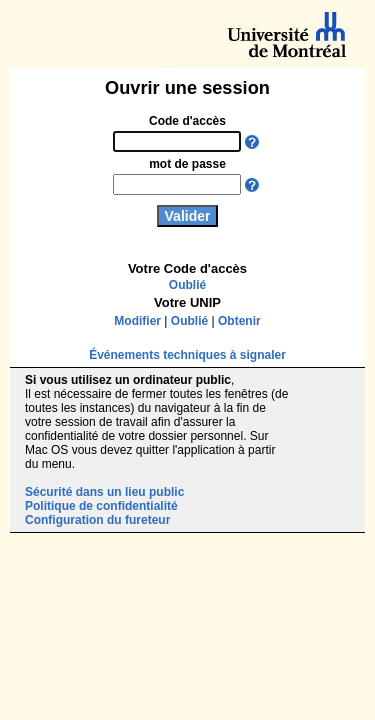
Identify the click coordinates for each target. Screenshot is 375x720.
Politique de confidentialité (101, 506)
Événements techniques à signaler (187, 355)
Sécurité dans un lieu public (104, 492)
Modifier (137, 321)
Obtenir (239, 321)
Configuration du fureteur (97, 520)
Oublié (187, 285)
